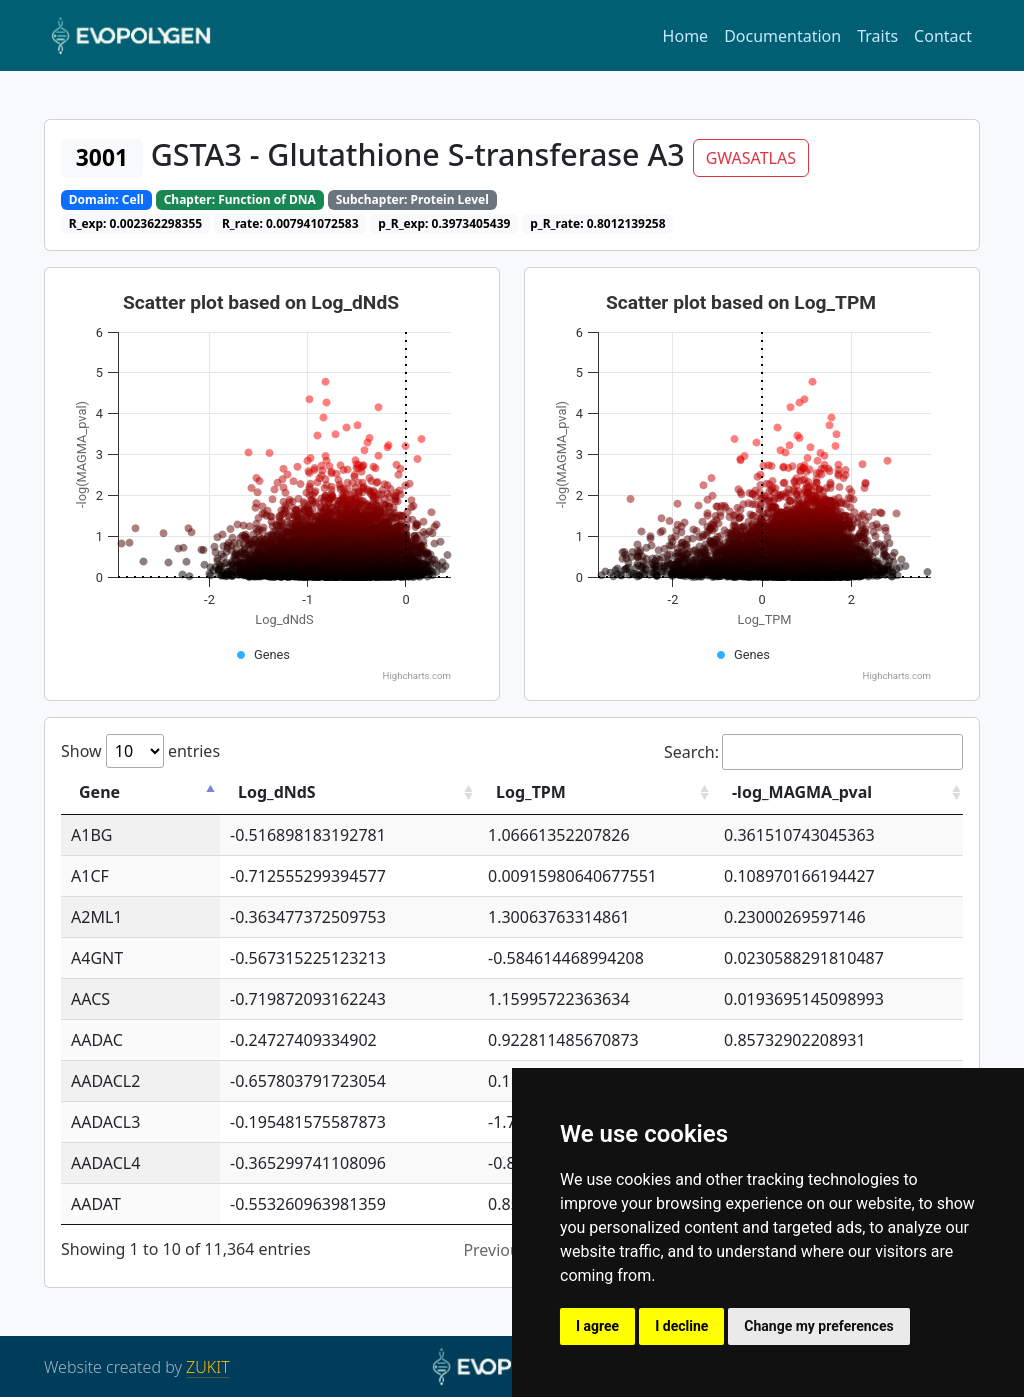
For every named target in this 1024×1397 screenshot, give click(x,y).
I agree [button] (597, 1326)
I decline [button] (681, 1326)
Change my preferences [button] (818, 1326)
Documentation (782, 36)
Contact (943, 36)
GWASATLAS (751, 158)
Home (686, 36)
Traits (877, 36)
